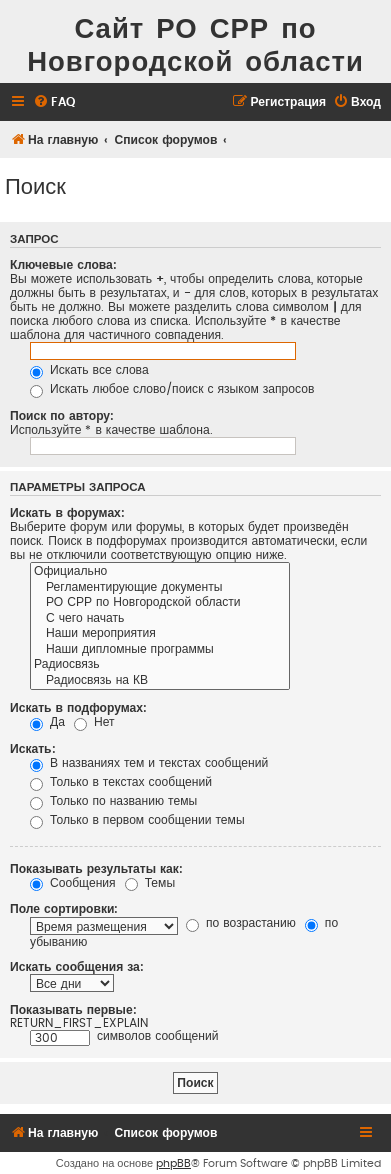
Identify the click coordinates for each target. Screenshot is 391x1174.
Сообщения (73, 883)
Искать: (33, 749)
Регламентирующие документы (160, 588)
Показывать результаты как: (96, 869)
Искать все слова (89, 370)
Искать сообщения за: (77, 967)
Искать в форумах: (67, 513)
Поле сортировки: (64, 909)
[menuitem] (54, 102)
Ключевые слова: (63, 265)
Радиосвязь (160, 665)
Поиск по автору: (62, 416)
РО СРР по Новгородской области (160, 603)
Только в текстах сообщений (121, 782)
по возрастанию (241, 923)
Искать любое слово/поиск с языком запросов (172, 389)
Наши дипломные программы (160, 650)
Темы (150, 883)
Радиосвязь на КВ (160, 681)
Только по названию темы (113, 801)
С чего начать (160, 619)
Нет (94, 722)
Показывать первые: (73, 1010)
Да (47, 722)
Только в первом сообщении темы (137, 820)
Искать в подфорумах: (78, 708)
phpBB (173, 1163)
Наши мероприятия (160, 634)
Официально (160, 572)
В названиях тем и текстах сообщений (149, 763)
